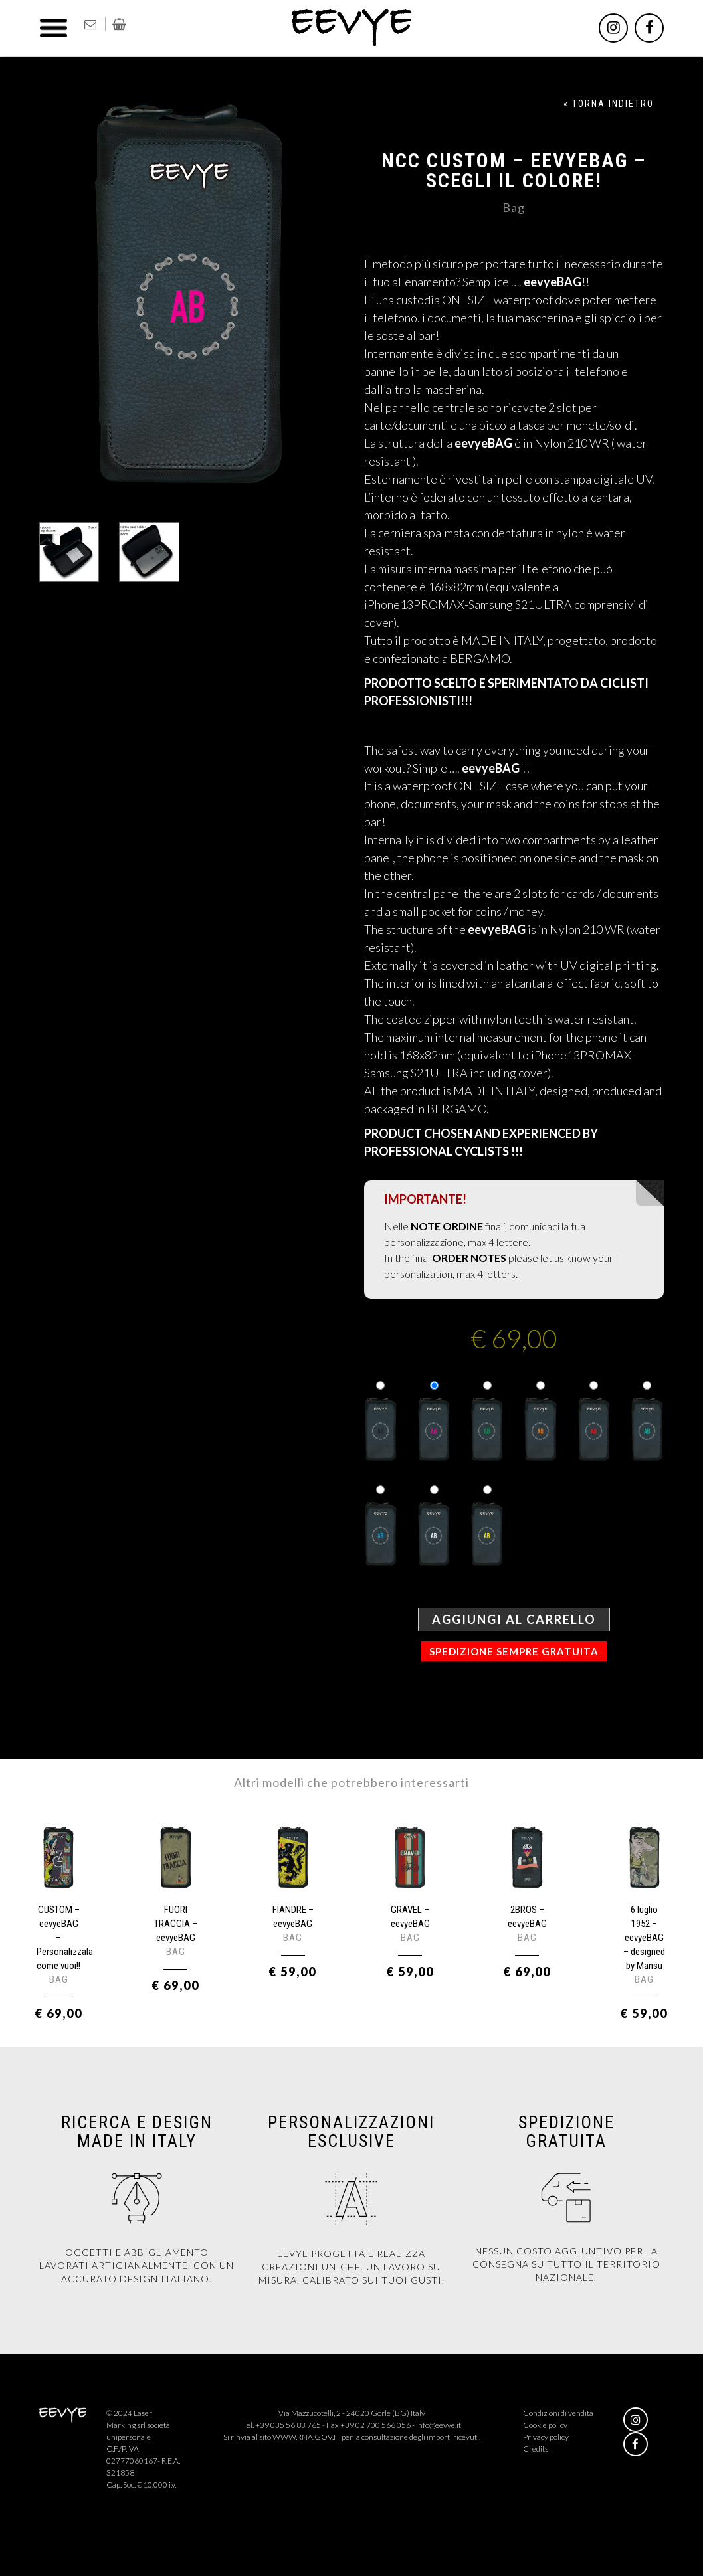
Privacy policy (546, 2437)
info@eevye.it (438, 2425)
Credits (535, 2449)
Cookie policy (545, 2425)
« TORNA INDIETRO (608, 103)
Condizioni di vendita (558, 2413)
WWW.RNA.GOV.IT (306, 2437)
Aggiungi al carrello (514, 1619)
